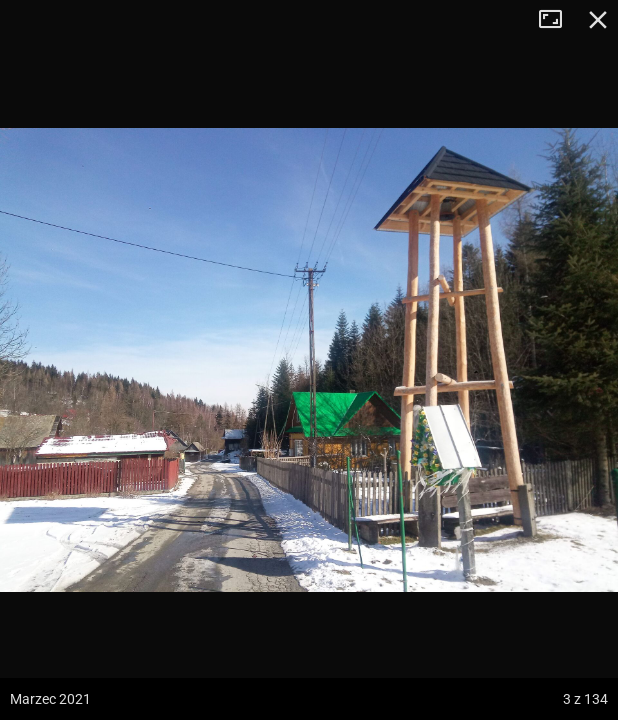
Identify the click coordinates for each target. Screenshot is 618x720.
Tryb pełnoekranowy (558, 20)
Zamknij (598, 20)
